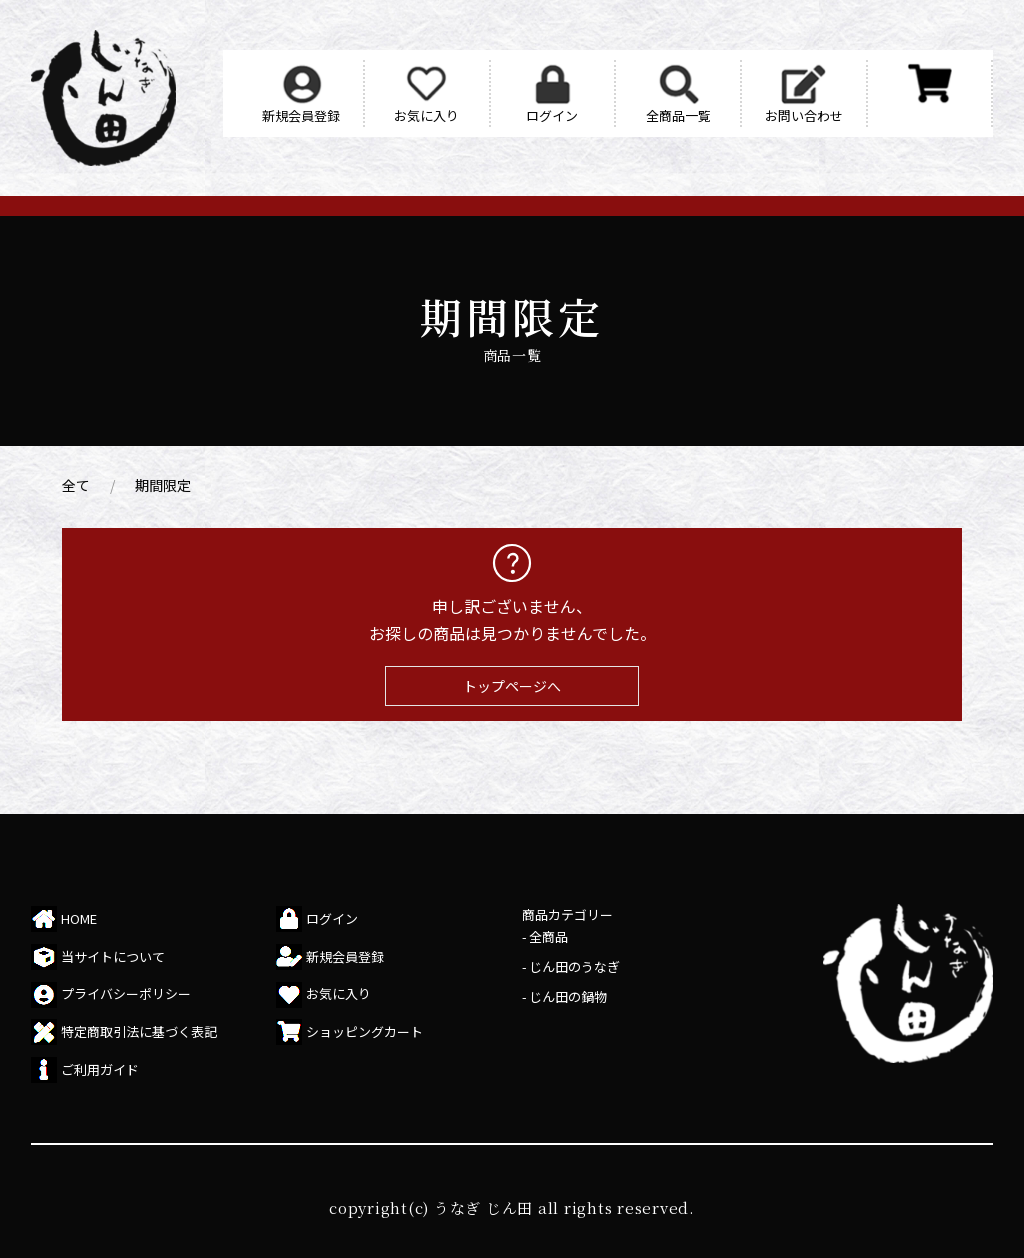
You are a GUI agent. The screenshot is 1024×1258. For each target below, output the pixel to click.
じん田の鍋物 (568, 996)
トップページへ (512, 686)
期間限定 (163, 485)
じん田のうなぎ (574, 966)
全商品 (548, 936)
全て (76, 485)
